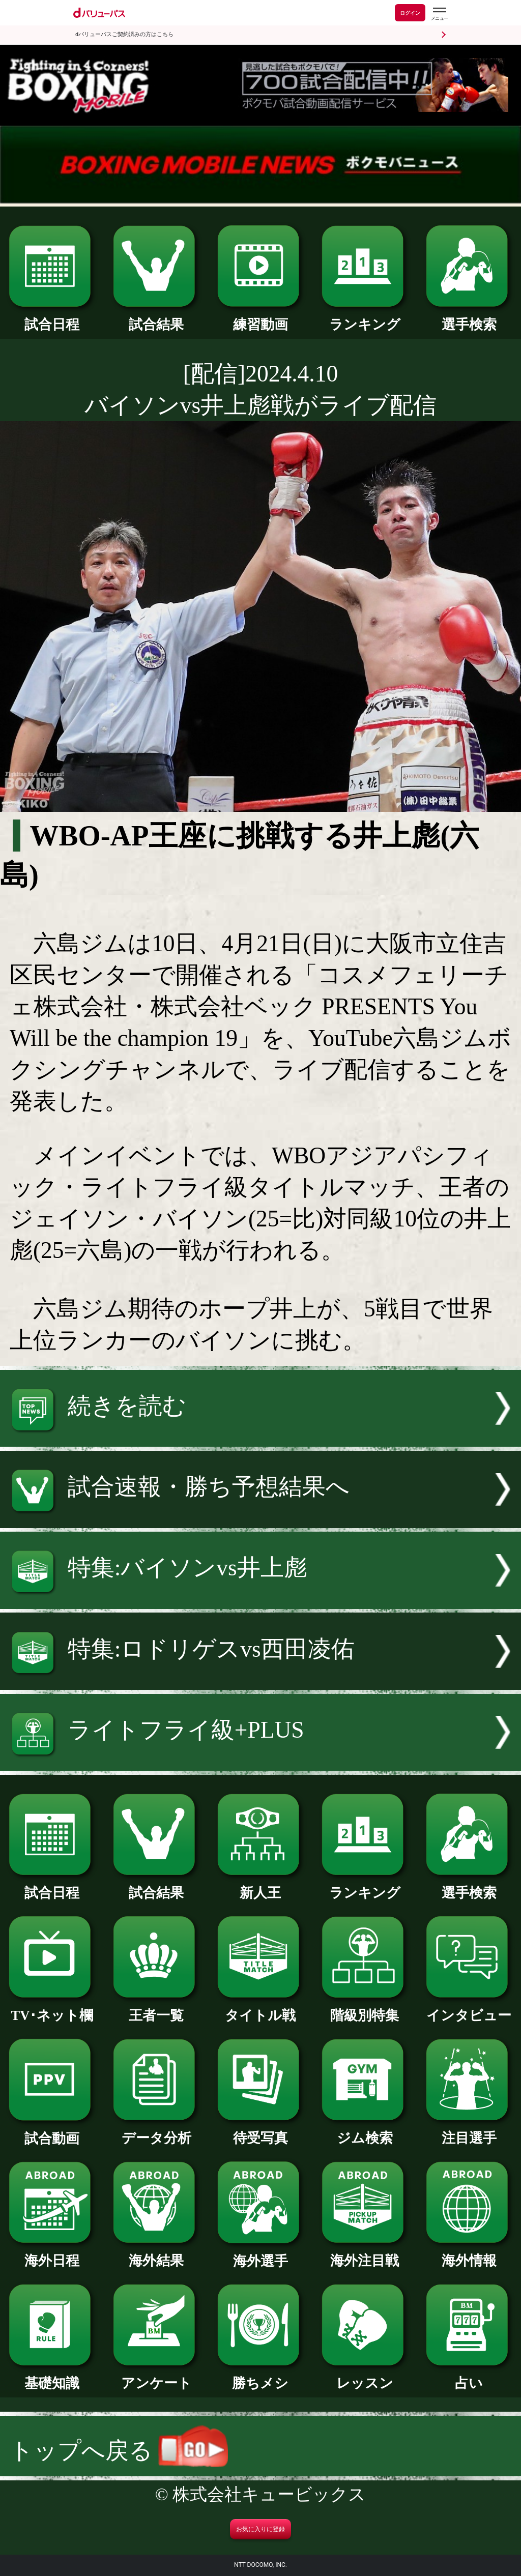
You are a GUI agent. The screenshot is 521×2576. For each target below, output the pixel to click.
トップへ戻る (119, 2451)
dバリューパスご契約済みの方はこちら (124, 34)
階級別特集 (364, 2008)
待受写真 (260, 2131)
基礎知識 (52, 2376)
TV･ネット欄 (52, 2008)
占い (469, 2376)
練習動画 (260, 317)
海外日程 (52, 2253)
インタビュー (469, 2008)
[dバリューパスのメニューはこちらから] (439, 14)
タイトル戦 (260, 2008)
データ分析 (156, 2131)
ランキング (364, 317)
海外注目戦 (364, 2253)
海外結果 (156, 2253)
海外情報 (469, 2253)
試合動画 (52, 2131)
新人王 (260, 1885)
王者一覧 (156, 2008)
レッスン (364, 2376)
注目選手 (469, 2131)
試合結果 (156, 317)
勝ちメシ (260, 2376)
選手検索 (469, 317)
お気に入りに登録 (260, 2529)
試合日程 (52, 317)
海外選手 (260, 2254)
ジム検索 (364, 2131)
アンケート (156, 2376)
